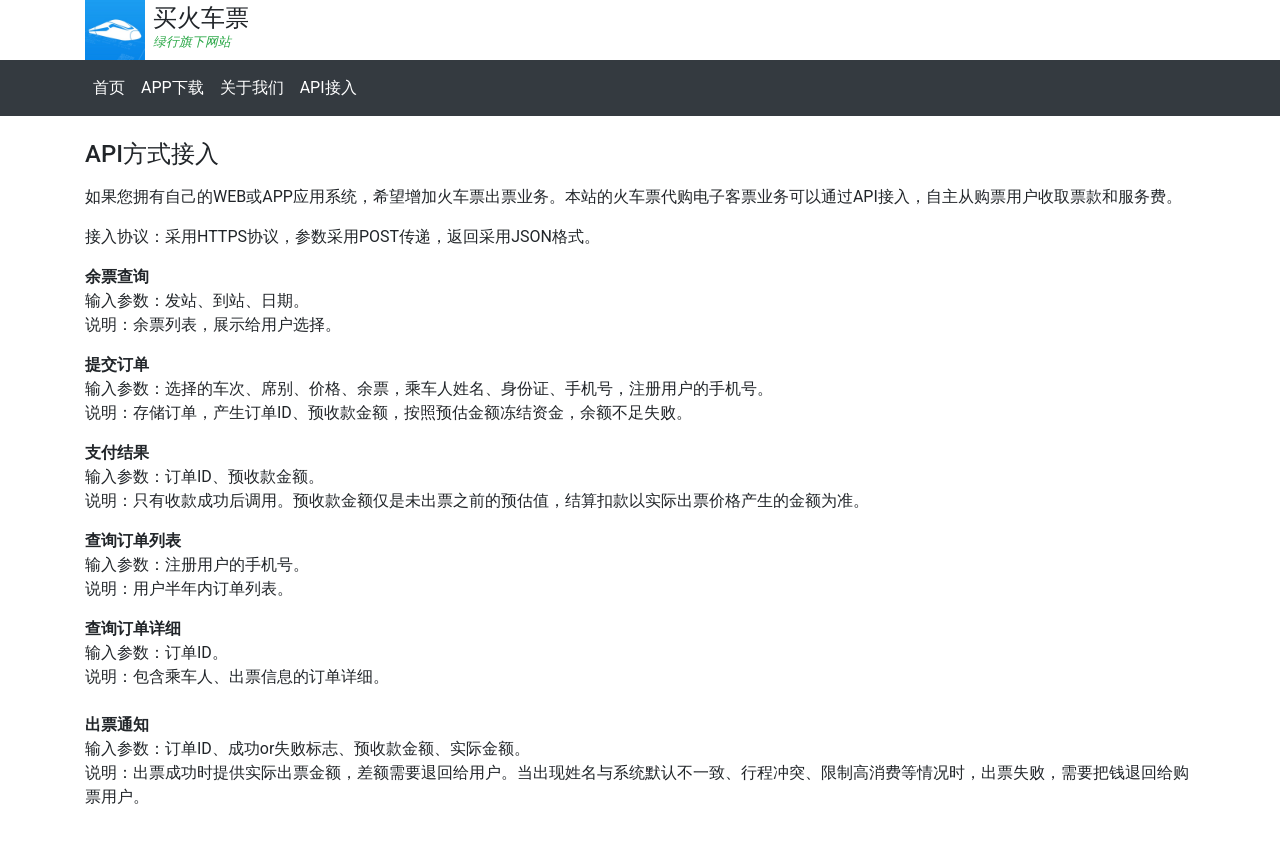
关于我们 (252, 87)
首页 (109, 87)
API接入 (328, 87)
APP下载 (172, 87)
